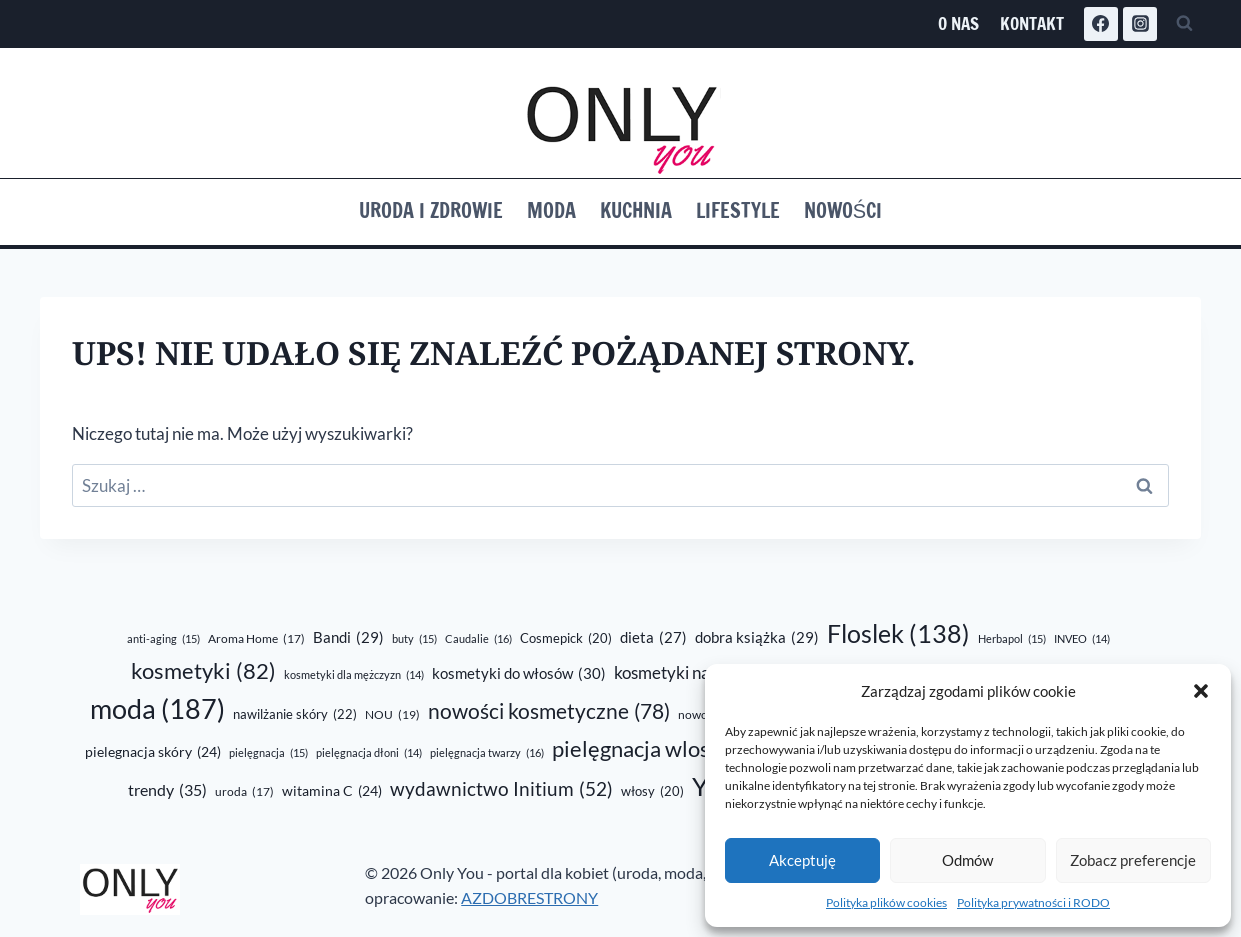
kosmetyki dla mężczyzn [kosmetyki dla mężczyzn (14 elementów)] (354, 674)
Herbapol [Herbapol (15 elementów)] (1012, 639)
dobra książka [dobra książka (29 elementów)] (757, 637)
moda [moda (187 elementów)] (157, 709)
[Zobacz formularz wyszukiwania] (1184, 24)
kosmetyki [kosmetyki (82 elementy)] (203, 671)
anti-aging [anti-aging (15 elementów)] (163, 639)
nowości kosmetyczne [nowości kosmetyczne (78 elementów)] (549, 712)
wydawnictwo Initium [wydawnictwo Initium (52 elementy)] (501, 790)
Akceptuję (802, 860)
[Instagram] (1140, 24)
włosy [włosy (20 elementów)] (652, 791)
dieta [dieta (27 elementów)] (653, 637)
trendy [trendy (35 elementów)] (167, 790)
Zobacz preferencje (1133, 860)
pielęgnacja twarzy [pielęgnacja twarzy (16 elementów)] (487, 753)
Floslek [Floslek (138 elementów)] (898, 634)
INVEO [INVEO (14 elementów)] (1082, 638)
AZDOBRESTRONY (529, 897)
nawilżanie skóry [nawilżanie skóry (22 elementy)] (295, 714)
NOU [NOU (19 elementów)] (392, 715)
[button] (1201, 691)
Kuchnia (636, 210)
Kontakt (1032, 23)
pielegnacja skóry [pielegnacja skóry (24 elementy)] (153, 752)
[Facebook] (1101, 24)
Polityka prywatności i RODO (1033, 902)
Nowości (843, 210)
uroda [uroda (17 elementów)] (244, 792)
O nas (958, 23)
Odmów (967, 860)
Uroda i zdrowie (431, 210)
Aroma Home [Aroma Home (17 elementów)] (256, 639)
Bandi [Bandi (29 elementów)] (348, 637)
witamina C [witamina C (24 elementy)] (332, 791)
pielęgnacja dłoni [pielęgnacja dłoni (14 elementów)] (369, 752)
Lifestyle (738, 210)
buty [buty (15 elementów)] (414, 639)
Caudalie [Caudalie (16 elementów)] (478, 639)
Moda (551, 210)
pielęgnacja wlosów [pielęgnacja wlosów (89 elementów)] (668, 748)
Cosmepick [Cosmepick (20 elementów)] (566, 638)
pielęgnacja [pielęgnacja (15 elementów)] (268, 753)
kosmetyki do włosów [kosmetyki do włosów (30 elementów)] (519, 673)
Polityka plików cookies (886, 902)
